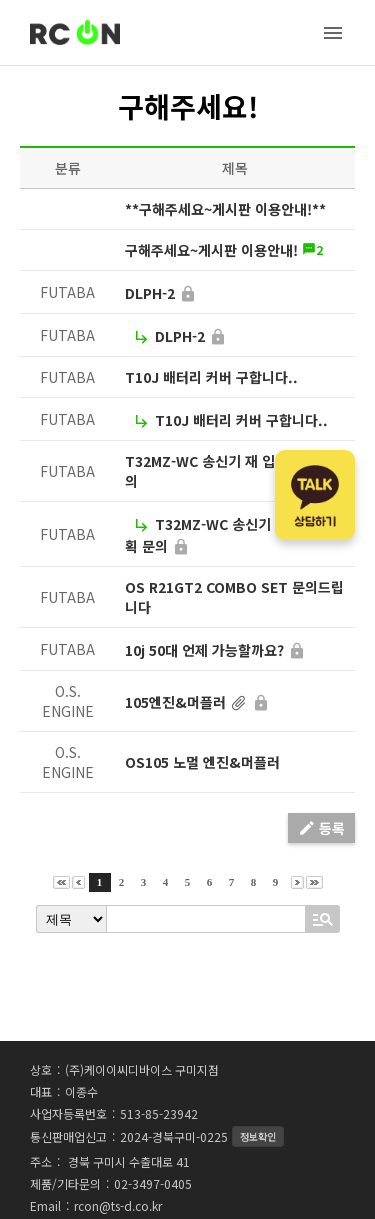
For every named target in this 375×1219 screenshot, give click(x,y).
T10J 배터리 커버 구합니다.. (211, 377)
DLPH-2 (150, 293)
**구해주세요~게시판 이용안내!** (225, 209)
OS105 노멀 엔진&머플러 (202, 762)
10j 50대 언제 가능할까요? (204, 650)
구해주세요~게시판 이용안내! (211, 250)
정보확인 (258, 1136)
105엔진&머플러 (175, 702)
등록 (321, 828)
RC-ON (75, 32)
